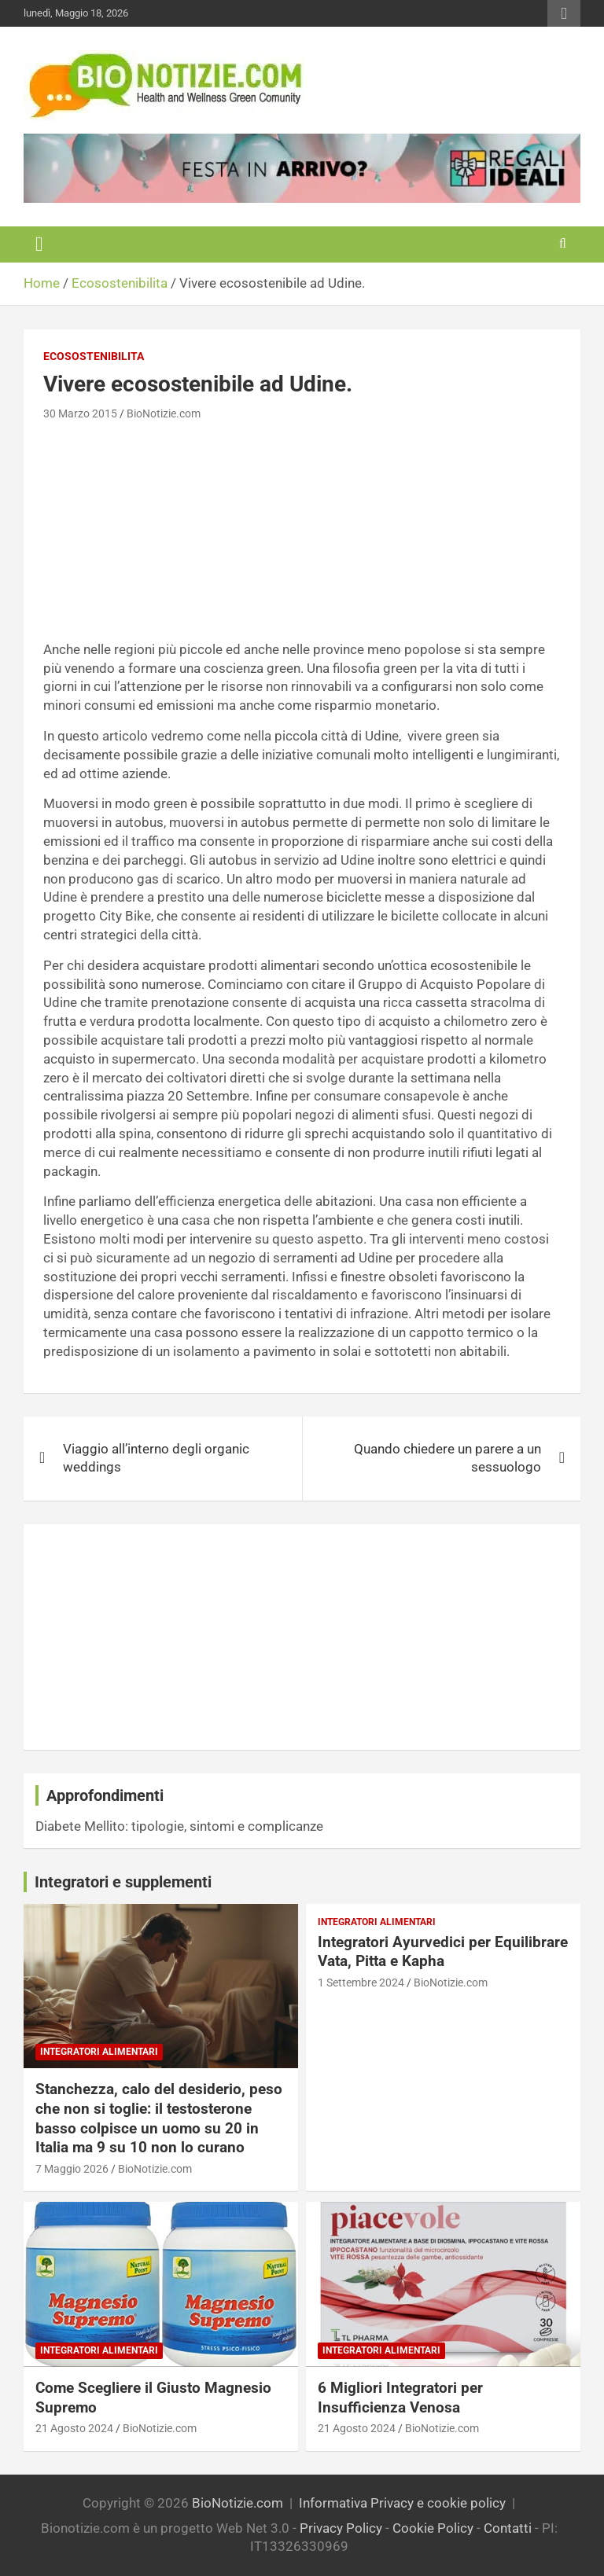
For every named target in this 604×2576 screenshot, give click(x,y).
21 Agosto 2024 (74, 2428)
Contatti (508, 2528)
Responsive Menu (563, 13)
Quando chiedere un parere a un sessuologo (447, 1458)
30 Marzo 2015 (80, 413)
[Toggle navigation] (39, 244)
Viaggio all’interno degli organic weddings (156, 1458)
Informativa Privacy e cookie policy (402, 2503)
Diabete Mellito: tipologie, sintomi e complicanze (179, 1826)
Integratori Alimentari (99, 2051)
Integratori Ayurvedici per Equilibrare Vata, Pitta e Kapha (443, 1952)
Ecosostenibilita (93, 356)
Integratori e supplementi (123, 1881)
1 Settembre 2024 (361, 1982)
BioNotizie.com (164, 413)
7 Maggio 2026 (72, 2169)
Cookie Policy (432, 2528)
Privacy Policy (341, 2528)
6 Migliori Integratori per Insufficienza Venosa (400, 2397)
